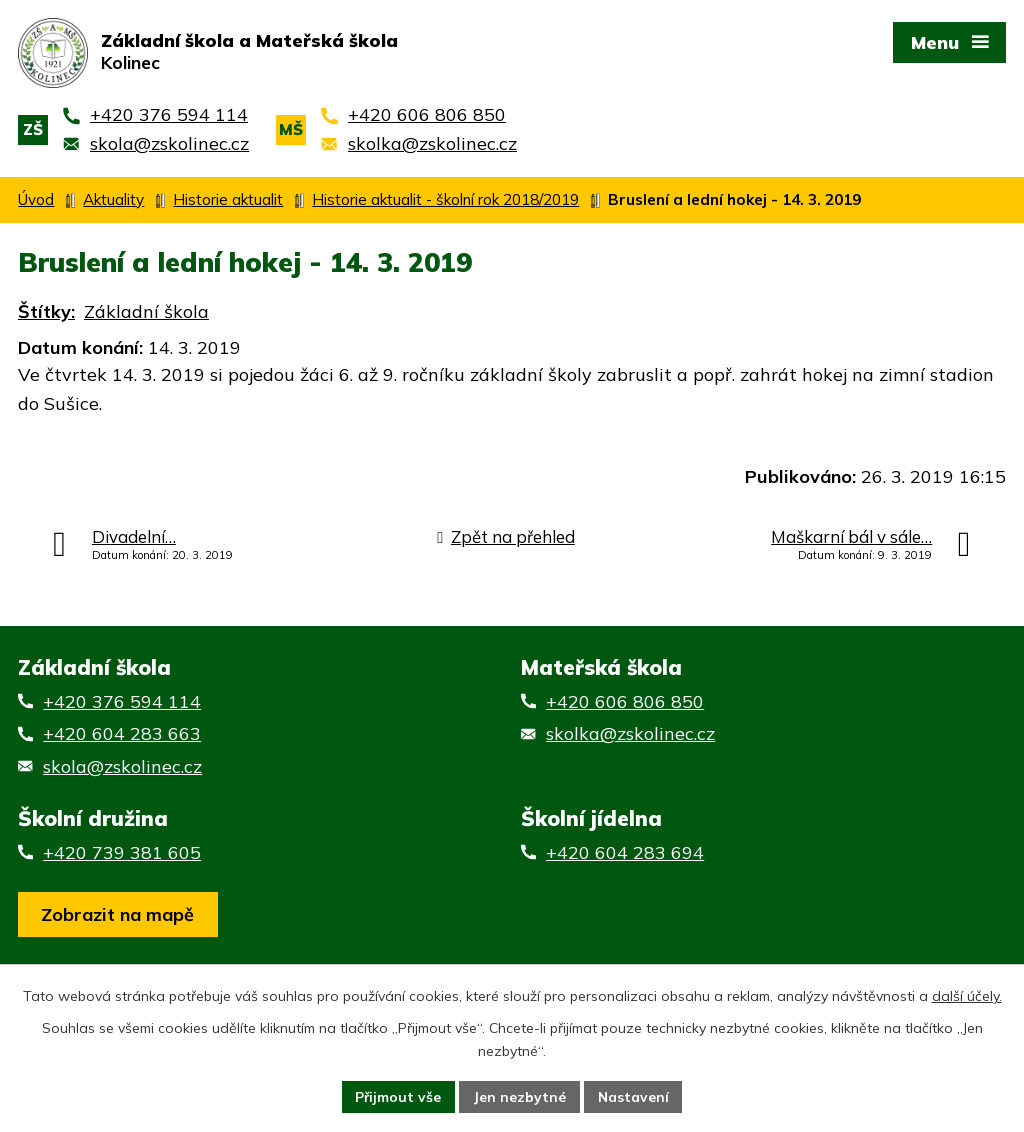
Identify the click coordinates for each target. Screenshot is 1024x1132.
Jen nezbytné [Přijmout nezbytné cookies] (519, 1096)
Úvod (36, 199)
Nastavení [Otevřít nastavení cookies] (634, 1096)
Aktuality (113, 199)
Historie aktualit (228, 199)
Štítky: (46, 311)
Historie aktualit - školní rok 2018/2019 (445, 199)
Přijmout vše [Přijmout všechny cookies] (397, 1096)
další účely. (967, 996)
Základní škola (146, 311)
